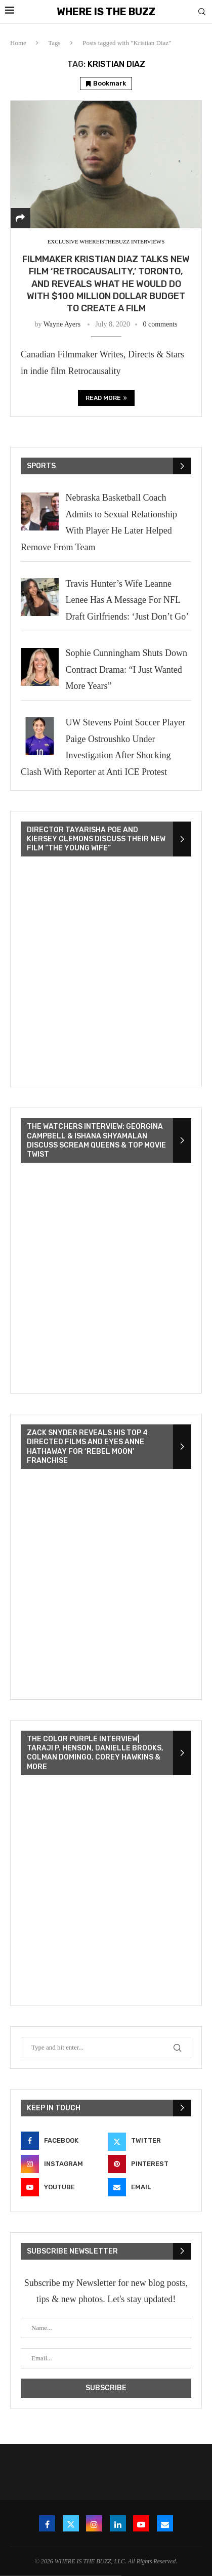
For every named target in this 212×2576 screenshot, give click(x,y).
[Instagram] (62, 2164)
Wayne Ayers (62, 324)
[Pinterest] (149, 2164)
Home (18, 43)
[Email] (149, 2187)
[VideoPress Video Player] (106, 973)
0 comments (160, 324)
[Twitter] (149, 2141)
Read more (106, 397)
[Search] (202, 12)
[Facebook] (62, 2141)
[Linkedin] (118, 2523)
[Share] (20, 218)
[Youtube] (62, 2187)
